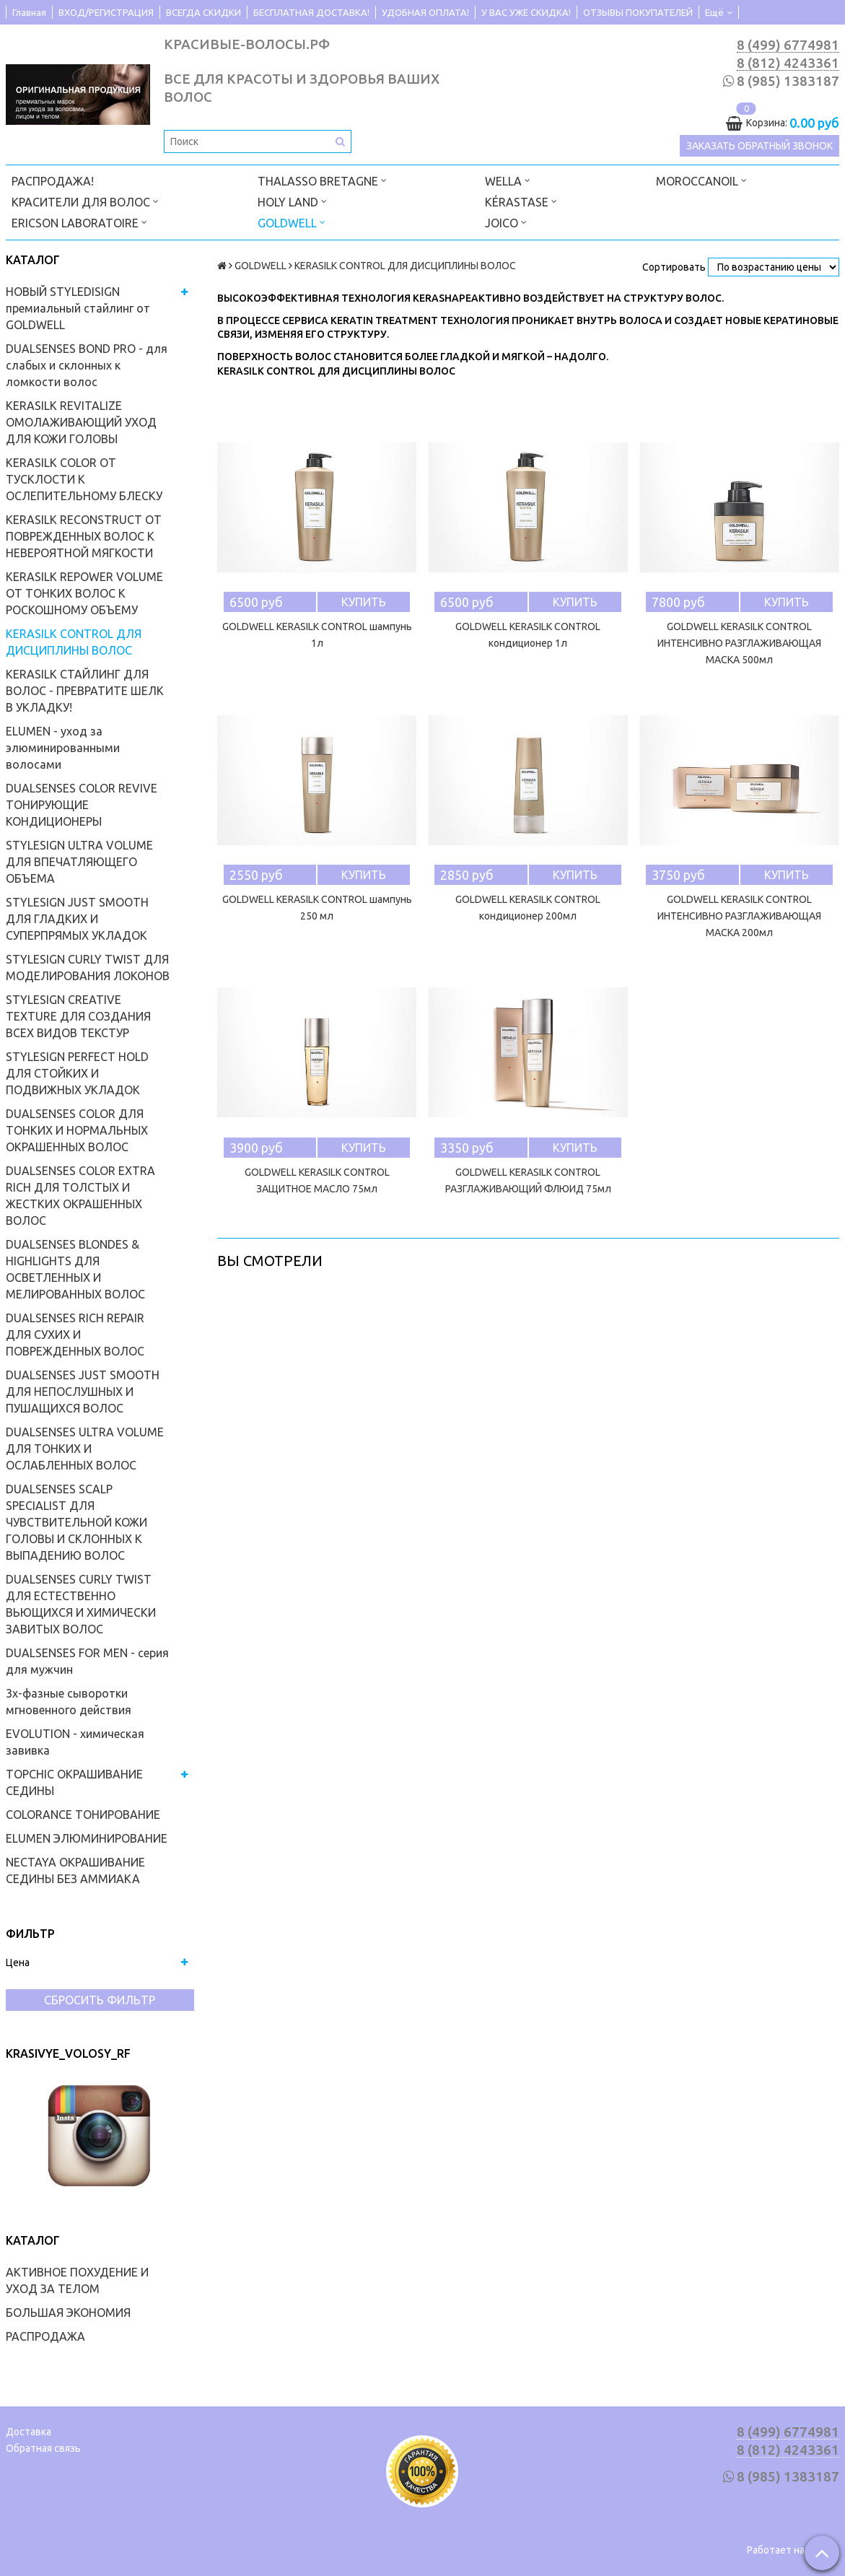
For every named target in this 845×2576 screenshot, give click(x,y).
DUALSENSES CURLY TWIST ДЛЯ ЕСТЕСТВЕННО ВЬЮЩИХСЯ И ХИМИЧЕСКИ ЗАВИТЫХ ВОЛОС (81, 1604)
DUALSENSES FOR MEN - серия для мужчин (87, 1661)
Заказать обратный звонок (759, 146)
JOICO (506, 222)
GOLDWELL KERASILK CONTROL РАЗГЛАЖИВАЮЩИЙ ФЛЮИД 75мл (528, 1180)
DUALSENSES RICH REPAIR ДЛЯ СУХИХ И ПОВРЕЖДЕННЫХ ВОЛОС (75, 1334)
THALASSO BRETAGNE (322, 180)
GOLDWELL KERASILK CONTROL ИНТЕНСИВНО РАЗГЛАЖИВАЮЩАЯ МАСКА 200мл (739, 916)
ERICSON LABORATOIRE (79, 222)
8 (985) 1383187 (788, 81)
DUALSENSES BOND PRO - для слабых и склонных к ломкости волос (86, 365)
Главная (29, 12)
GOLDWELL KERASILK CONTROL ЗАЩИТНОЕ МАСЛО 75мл (317, 1180)
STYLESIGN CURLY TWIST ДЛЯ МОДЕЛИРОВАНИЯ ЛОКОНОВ (88, 967)
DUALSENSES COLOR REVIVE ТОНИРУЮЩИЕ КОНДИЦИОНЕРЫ (81, 805)
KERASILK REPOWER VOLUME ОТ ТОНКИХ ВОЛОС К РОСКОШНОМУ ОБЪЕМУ (84, 593)
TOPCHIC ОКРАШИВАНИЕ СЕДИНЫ (74, 1782)
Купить (363, 601)
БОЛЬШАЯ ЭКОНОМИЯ (68, 2312)
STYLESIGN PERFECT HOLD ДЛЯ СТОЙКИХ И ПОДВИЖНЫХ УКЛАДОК (77, 1073)
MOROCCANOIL (701, 180)
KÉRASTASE (521, 201)
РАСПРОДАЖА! (53, 181)
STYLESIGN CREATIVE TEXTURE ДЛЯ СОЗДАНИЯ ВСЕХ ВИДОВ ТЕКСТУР (78, 1016)
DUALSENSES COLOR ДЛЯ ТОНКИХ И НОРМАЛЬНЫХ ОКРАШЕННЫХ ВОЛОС (77, 1130)
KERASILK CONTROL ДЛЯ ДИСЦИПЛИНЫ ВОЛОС (73, 642)
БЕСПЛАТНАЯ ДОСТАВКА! (311, 12)
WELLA (507, 180)
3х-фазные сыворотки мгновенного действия (68, 1701)
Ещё (718, 12)
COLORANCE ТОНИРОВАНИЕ (83, 1814)
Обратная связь (43, 2448)
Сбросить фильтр (99, 2000)
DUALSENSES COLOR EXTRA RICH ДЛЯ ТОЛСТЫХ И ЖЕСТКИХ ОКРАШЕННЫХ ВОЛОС (80, 1195)
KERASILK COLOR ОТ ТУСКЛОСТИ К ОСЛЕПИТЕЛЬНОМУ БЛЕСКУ (84, 479)
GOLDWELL (291, 222)
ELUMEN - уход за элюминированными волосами (63, 748)
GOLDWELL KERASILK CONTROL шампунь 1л (317, 635)
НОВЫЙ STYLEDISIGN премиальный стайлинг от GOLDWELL (78, 308)
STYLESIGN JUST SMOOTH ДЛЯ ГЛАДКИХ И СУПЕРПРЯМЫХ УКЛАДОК (77, 919)
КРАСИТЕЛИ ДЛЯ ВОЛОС (85, 201)
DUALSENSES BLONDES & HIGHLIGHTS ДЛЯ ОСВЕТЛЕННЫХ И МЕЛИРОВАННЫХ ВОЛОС (75, 1269)
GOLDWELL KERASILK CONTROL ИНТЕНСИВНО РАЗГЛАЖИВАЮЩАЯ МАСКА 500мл (739, 643)
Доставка (28, 2431)
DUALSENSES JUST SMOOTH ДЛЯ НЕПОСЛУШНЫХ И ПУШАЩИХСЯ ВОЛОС (82, 1391)
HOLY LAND (292, 201)
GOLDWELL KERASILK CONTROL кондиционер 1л (527, 635)
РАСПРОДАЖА (45, 2336)
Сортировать (674, 267)
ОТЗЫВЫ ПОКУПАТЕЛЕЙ (638, 12)
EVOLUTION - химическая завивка (75, 1742)
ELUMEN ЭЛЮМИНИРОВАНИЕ (86, 1838)
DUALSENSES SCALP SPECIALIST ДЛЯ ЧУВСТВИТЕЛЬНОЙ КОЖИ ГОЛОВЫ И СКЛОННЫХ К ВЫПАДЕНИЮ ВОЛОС (76, 1522)
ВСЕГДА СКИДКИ (203, 12)
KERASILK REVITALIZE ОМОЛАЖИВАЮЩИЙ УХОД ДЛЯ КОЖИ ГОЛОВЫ (81, 422)
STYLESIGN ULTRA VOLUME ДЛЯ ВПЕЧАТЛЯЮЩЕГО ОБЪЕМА (79, 862)
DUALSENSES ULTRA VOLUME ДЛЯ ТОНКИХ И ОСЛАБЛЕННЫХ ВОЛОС (85, 1448)
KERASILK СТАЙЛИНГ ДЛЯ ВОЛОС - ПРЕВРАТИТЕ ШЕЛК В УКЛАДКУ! (85, 691)
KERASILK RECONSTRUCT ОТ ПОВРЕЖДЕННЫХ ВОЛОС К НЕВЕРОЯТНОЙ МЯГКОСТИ (84, 536)
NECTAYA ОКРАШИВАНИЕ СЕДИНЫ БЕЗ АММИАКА (75, 1870)
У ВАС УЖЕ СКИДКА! (526, 12)
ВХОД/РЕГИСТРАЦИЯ (106, 12)
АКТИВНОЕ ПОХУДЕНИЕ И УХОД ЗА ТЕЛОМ (77, 2280)
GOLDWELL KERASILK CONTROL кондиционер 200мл (527, 908)
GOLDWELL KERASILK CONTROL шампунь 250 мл (317, 908)
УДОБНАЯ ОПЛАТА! (425, 12)
